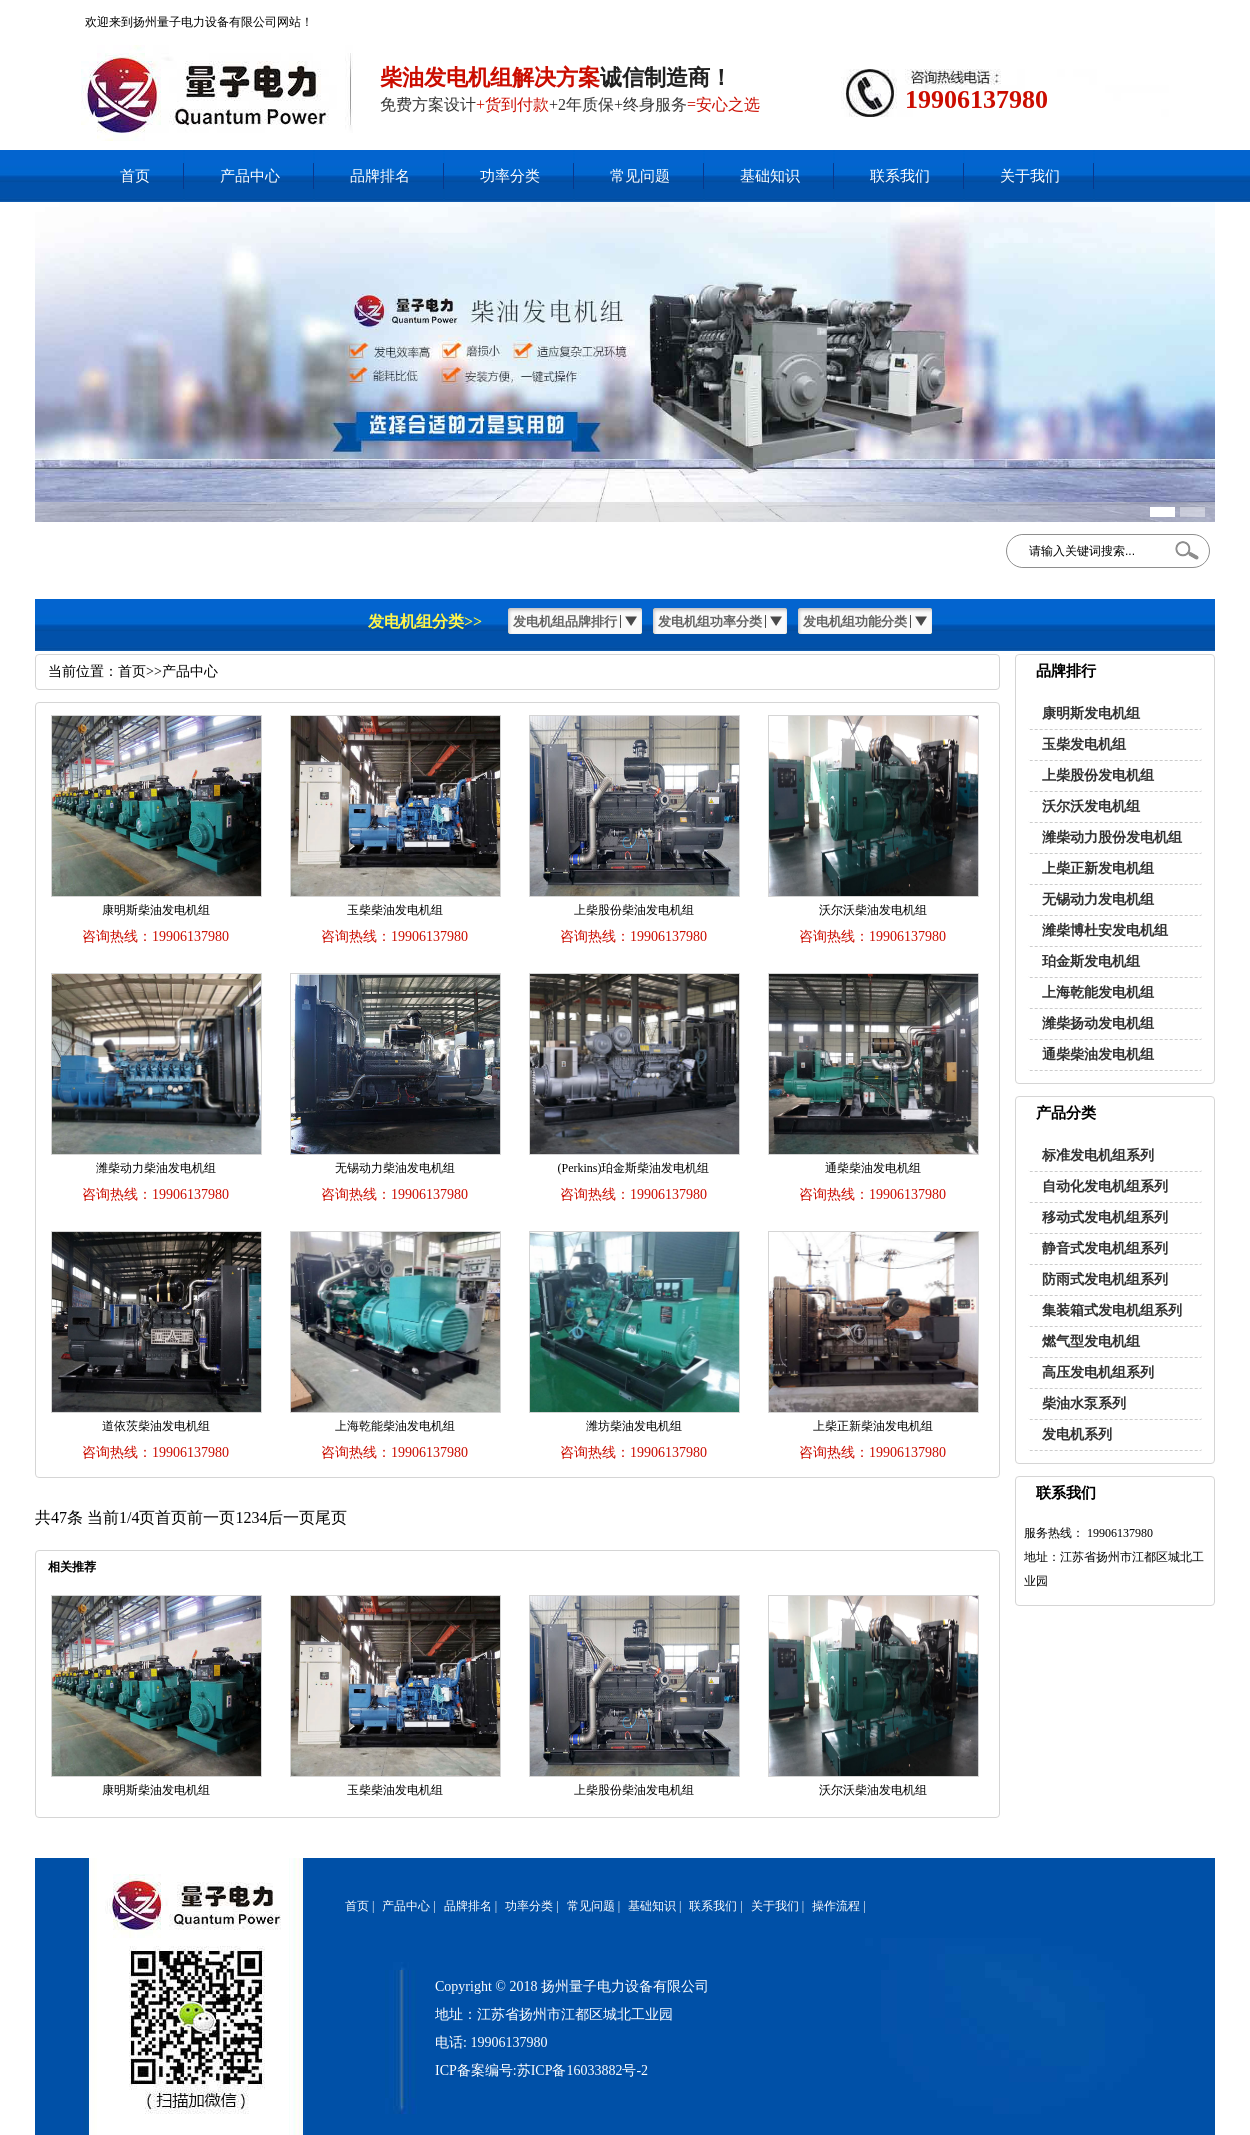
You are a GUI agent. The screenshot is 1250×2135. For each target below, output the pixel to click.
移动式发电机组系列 (1105, 1217)
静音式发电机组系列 (1105, 1248)
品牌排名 (380, 176)
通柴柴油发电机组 (1098, 1054)
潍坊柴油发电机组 (634, 1426)
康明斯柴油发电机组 (156, 910)
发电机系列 (1077, 1434)
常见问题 (640, 176)
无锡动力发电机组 (1098, 899)
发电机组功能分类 (855, 621)
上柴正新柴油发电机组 (873, 1426)
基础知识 (770, 176)
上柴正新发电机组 (1098, 868)
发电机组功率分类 (710, 621)
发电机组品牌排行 (565, 621)
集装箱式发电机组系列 (1112, 1310)
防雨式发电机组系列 (1105, 1279)
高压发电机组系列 (1098, 1372)
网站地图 (1136, 15)
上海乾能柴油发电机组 (395, 1426)
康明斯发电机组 (1091, 713)
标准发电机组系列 (1098, 1155)
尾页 (331, 1517)
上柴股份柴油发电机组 (634, 910)
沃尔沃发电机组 (1091, 806)
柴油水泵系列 (1084, 1403)
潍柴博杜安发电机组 (1105, 930)
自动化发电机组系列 (1105, 1186)
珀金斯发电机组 (1091, 961)
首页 (135, 176)
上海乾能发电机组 (1098, 992)
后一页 (291, 1517)
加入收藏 (1082, 15)
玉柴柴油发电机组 (395, 910)
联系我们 (900, 176)
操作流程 (836, 1906)
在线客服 (1029, 15)
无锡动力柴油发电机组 (395, 1168)
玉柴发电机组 (1084, 744)
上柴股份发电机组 (1098, 775)
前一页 (211, 1517)
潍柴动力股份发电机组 (1112, 837)
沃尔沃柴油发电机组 (873, 910)
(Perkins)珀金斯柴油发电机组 (634, 1168)
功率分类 (510, 176)
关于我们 (1030, 176)
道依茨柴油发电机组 (156, 1426)
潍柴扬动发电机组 (1098, 1023)
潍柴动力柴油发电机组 (156, 1168)
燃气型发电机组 (1091, 1341)
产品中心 (250, 176)
